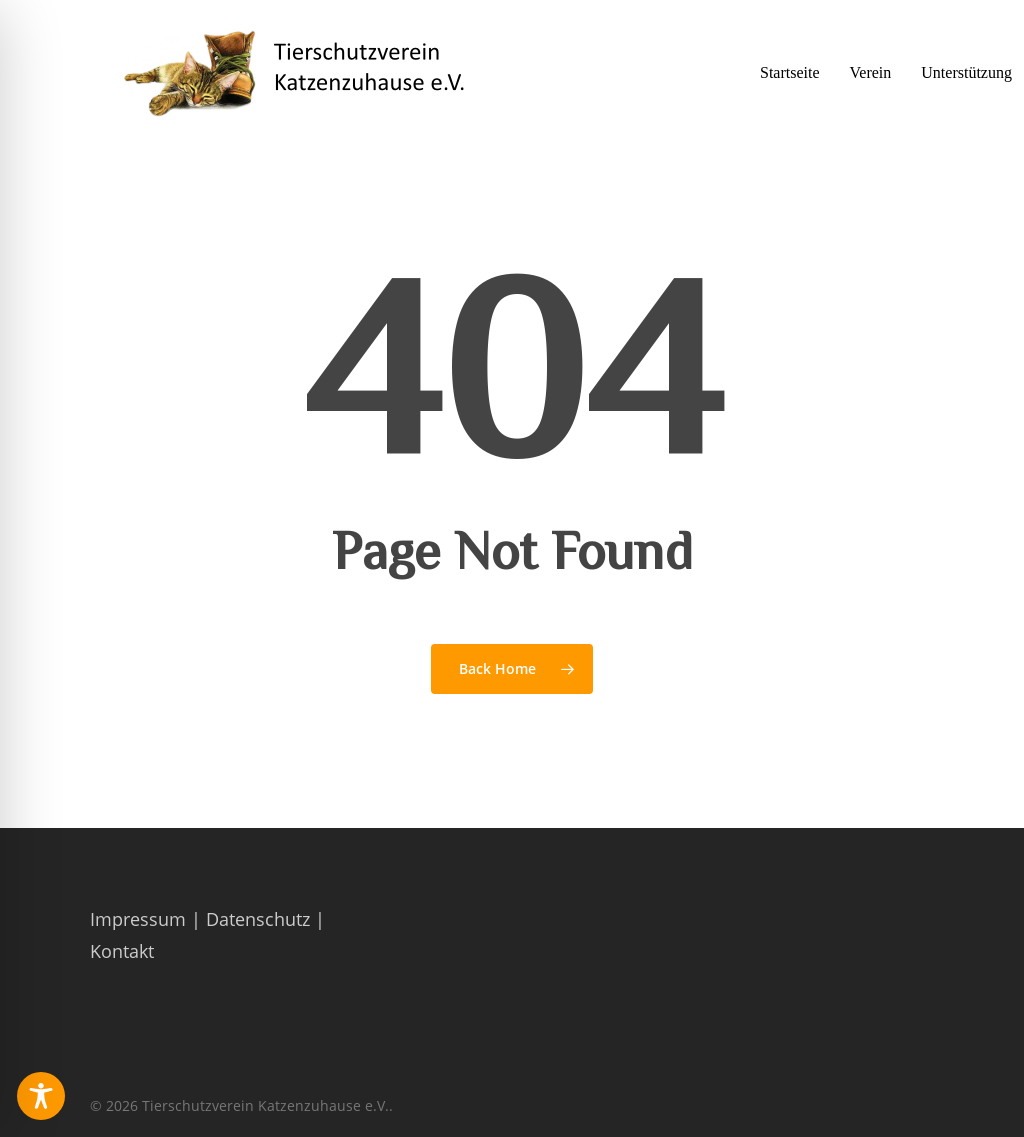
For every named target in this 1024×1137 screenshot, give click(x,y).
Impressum (138, 919)
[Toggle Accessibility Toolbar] (41, 1096)
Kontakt (122, 951)
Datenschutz (258, 919)
